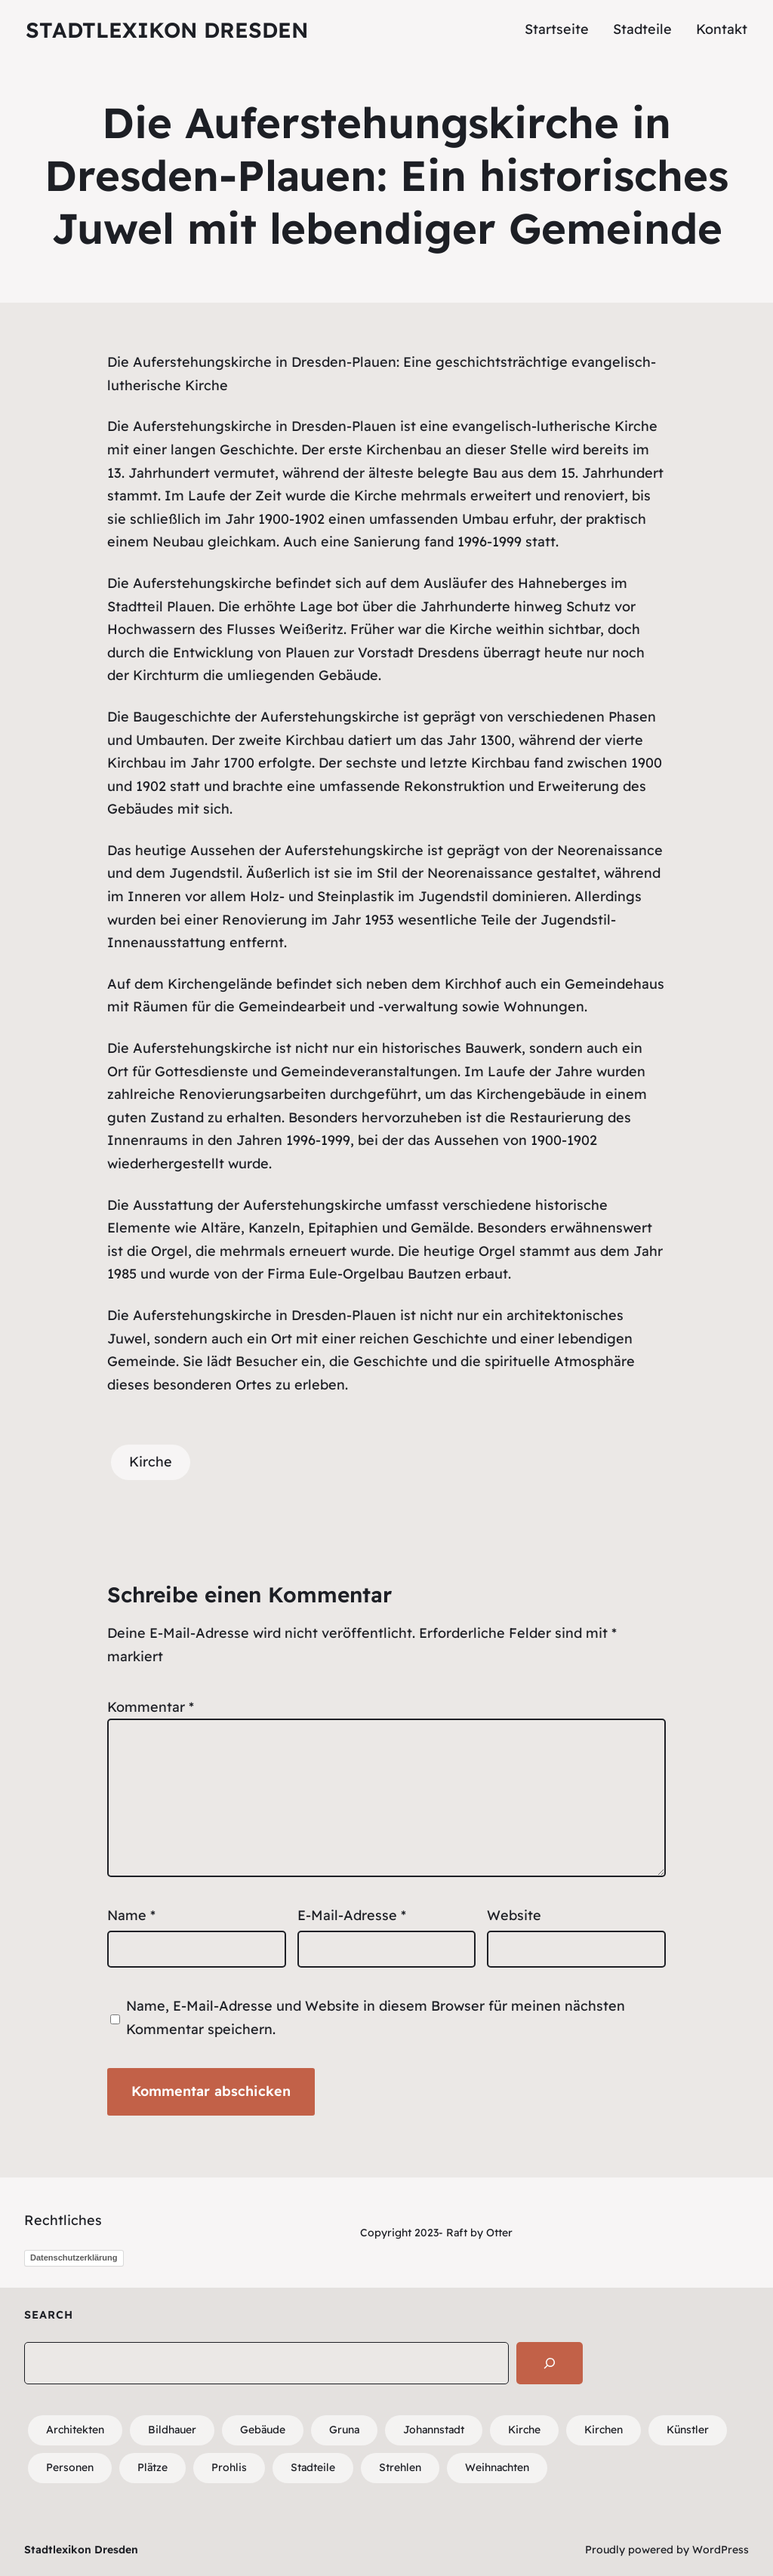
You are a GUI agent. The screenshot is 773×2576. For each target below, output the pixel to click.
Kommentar (150, 1707)
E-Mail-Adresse (351, 1915)
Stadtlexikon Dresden (167, 30)
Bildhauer (172, 2429)
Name (131, 1915)
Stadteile (313, 2467)
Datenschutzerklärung (74, 2257)
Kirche (150, 1461)
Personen (70, 2467)
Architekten (75, 2429)
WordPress (720, 2549)
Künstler (688, 2429)
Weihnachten (497, 2467)
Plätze (152, 2467)
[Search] (549, 2363)
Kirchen (603, 2429)
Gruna (344, 2429)
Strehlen (400, 2467)
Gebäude (262, 2429)
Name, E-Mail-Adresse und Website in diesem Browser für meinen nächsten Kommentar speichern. (375, 2017)
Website (514, 1915)
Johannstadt (433, 2429)
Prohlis (229, 2467)
